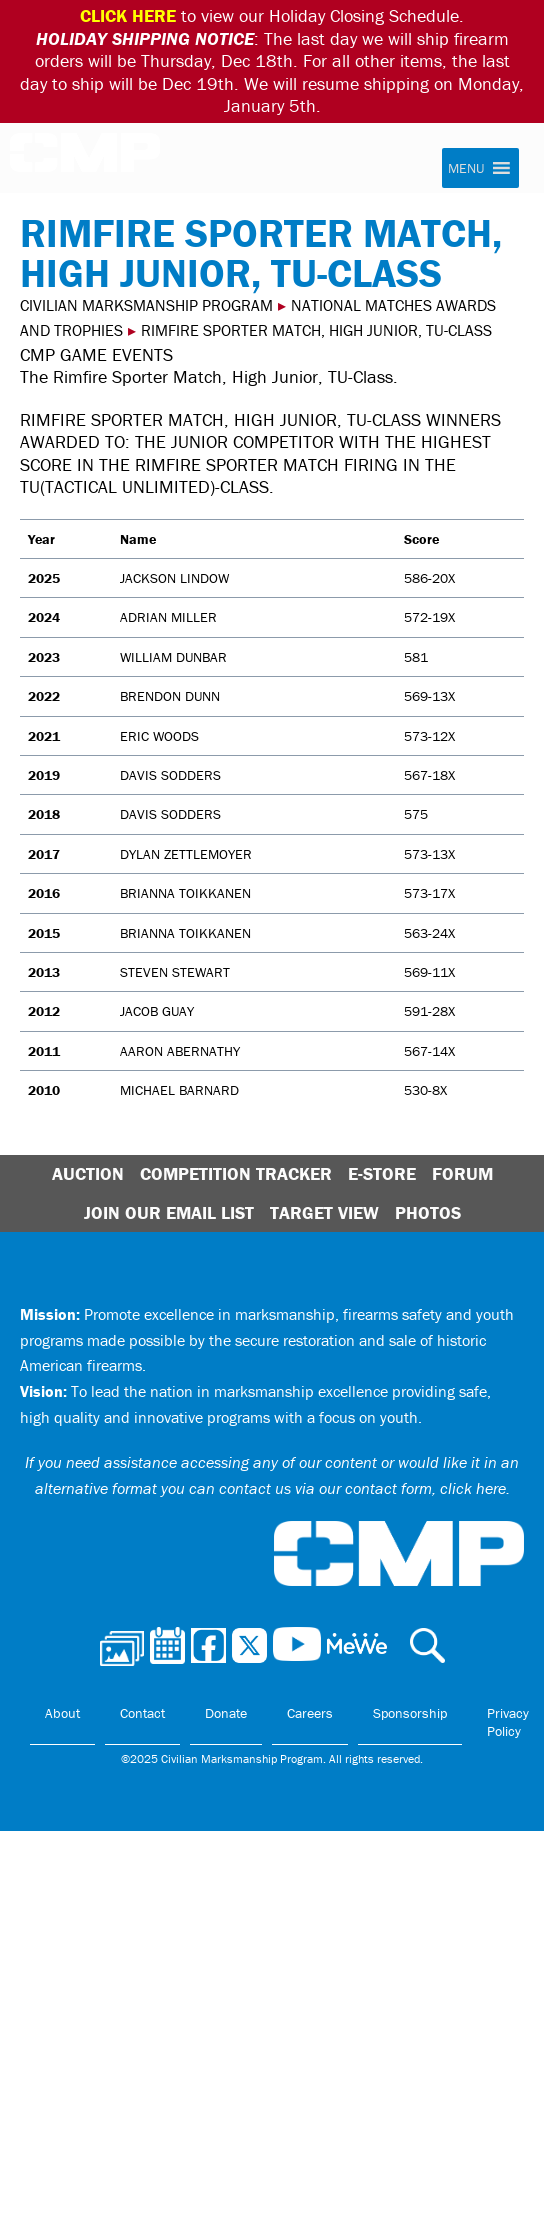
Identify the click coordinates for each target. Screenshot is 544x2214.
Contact (142, 1713)
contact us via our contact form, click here (362, 1488)
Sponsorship (410, 1713)
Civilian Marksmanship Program (85, 159)
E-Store (382, 1173)
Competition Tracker (236, 1173)
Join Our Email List (169, 1212)
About (62, 1713)
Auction (88, 1173)
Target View (324, 1212)
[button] (466, 168)
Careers (310, 1713)
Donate (226, 1713)
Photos (428, 1212)
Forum (462, 1173)
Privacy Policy (508, 1722)
